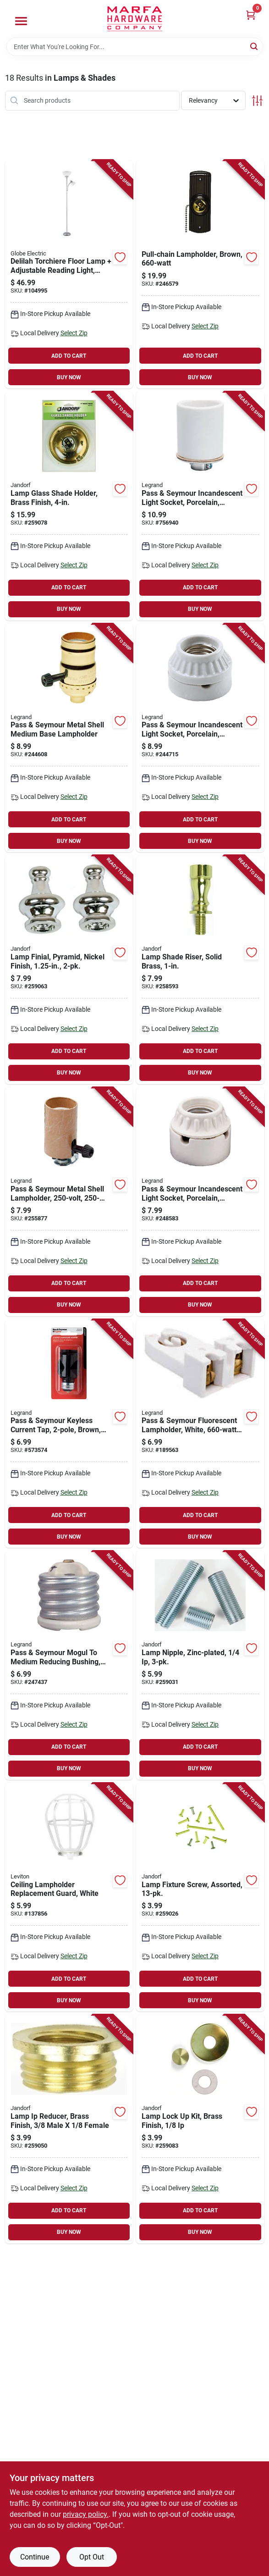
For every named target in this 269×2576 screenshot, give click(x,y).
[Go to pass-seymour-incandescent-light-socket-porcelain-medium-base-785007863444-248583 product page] (200, 1201)
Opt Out (91, 2557)
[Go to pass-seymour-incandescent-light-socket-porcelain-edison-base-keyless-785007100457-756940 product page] (200, 506)
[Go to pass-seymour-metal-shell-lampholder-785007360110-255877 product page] (69, 1201)
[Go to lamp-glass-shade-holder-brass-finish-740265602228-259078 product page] (69, 506)
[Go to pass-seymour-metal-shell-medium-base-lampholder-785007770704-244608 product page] (69, 738)
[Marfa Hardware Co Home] (134, 18)
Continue (34, 2557)
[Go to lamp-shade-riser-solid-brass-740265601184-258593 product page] (200, 969)
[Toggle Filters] (257, 100)
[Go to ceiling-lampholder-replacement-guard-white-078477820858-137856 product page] (69, 1897)
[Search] (254, 46)
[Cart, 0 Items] (250, 15)
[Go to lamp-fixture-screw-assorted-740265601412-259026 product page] (200, 1897)
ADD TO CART (68, 356)
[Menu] (21, 21)
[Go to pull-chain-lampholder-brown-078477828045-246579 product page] (200, 274)
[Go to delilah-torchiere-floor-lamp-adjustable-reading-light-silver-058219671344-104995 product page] (69, 274)
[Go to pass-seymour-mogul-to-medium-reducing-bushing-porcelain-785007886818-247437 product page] (69, 1665)
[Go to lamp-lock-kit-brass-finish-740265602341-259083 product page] (200, 2129)
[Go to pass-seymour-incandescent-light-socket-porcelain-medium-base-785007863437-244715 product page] (200, 738)
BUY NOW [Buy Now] (69, 377)
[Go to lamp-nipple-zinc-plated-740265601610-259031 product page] (200, 1665)
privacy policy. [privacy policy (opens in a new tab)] (86, 2514)
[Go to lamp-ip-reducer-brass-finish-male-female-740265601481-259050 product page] (69, 2129)
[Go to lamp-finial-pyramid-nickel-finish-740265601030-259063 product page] (69, 969)
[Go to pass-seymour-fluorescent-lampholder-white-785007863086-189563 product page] (200, 1433)
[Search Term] (134, 47)
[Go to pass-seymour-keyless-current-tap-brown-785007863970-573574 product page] (69, 1433)
